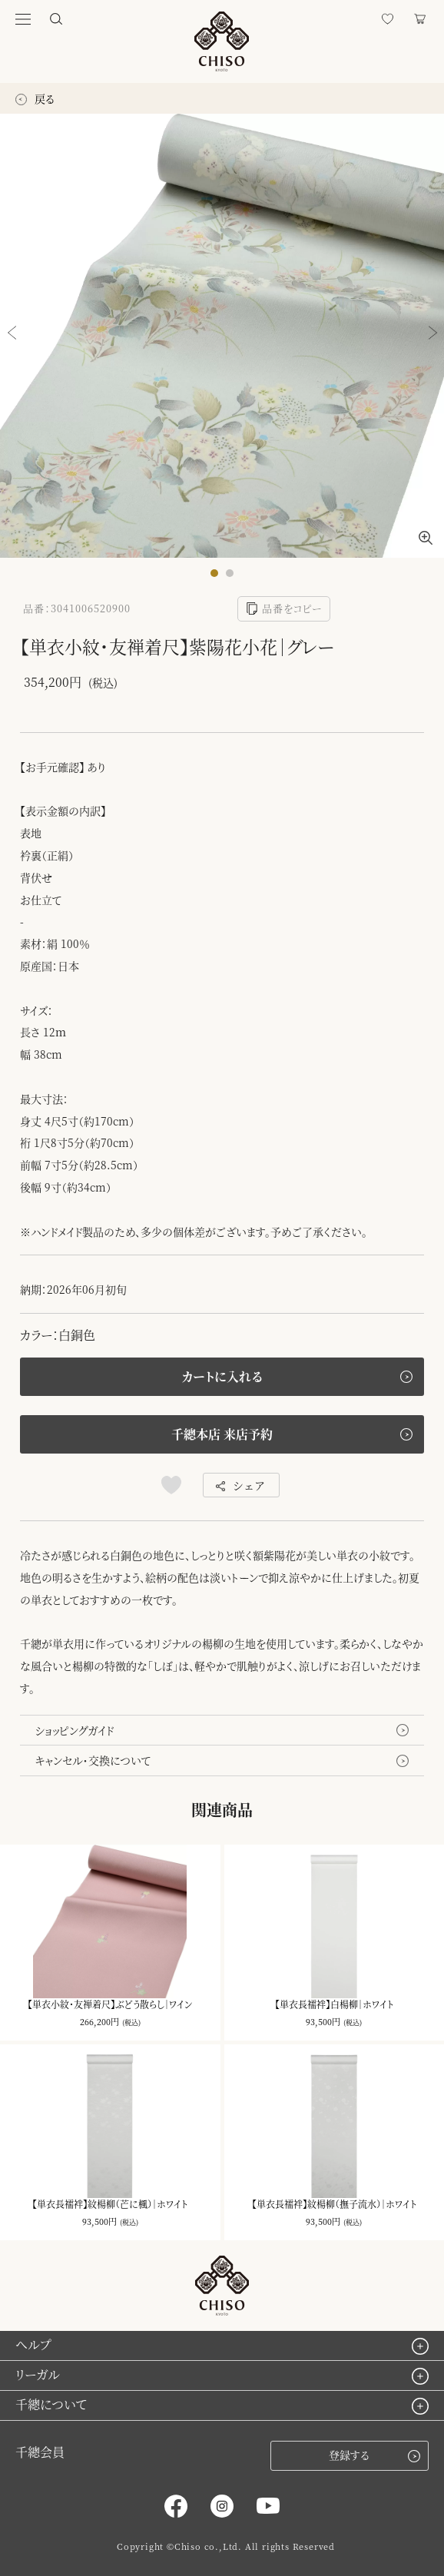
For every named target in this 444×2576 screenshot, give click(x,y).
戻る (35, 98)
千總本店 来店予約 (222, 1434)
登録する (374, 2454)
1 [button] (218, 577)
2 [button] (233, 577)
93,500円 (323, 2021)
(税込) (131, 2022)
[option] (222, 336)
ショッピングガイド (74, 1730)
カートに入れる (222, 1376)
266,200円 (99, 2021)
